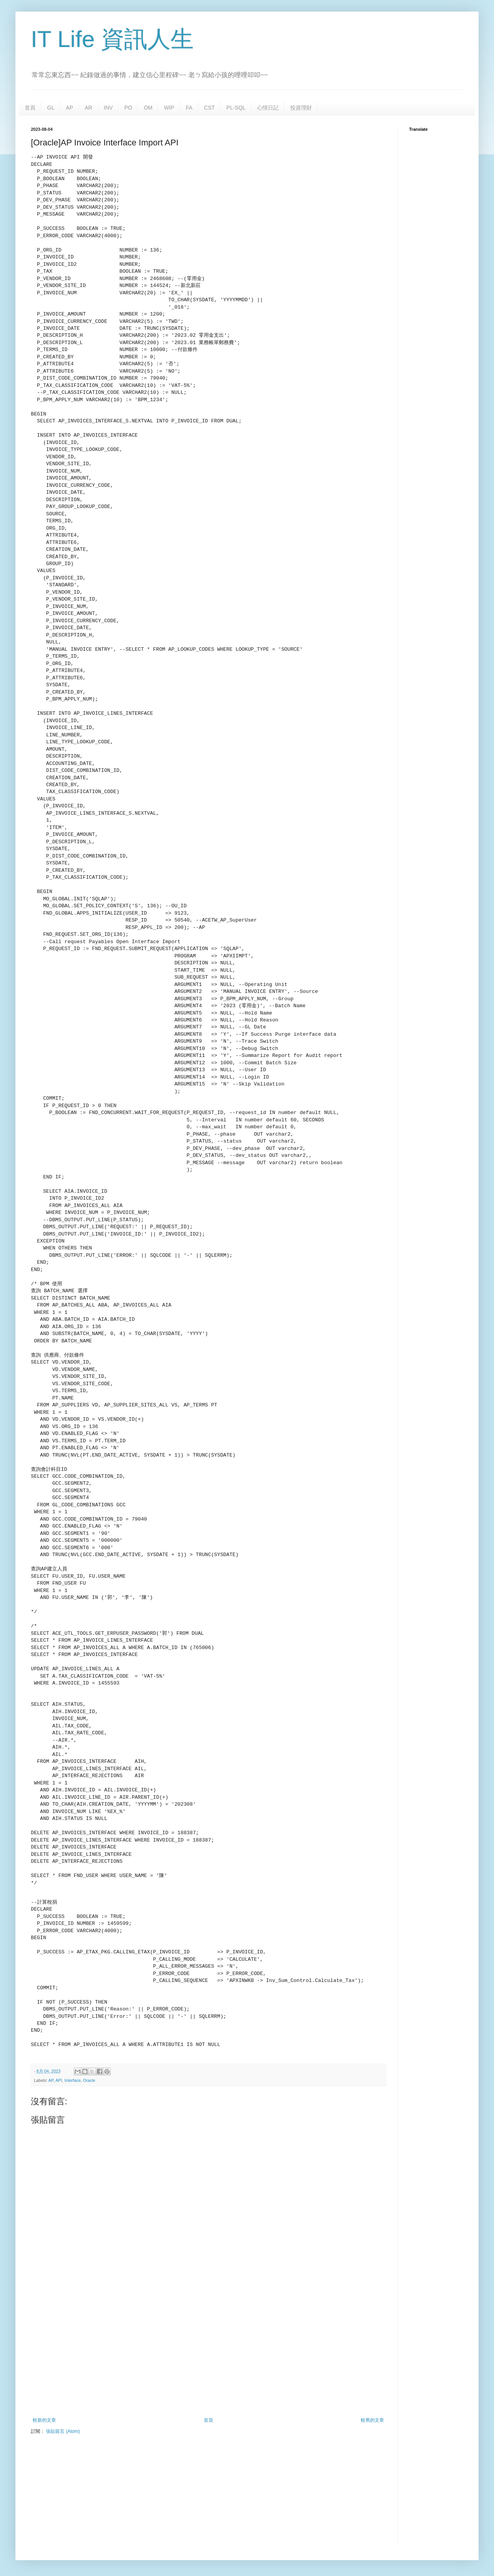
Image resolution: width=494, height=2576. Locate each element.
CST (209, 108)
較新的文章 (44, 2420)
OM (148, 108)
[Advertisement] (208, 2354)
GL (50, 108)
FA (189, 108)
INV (108, 108)
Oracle (89, 2080)
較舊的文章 (372, 2420)
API (59, 2080)
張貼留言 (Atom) (63, 2431)
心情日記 (268, 108)
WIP (169, 108)
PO (128, 108)
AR (88, 108)
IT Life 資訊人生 (112, 39)
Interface (72, 2080)
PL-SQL (236, 108)
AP (69, 108)
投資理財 (301, 108)
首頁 (30, 108)
